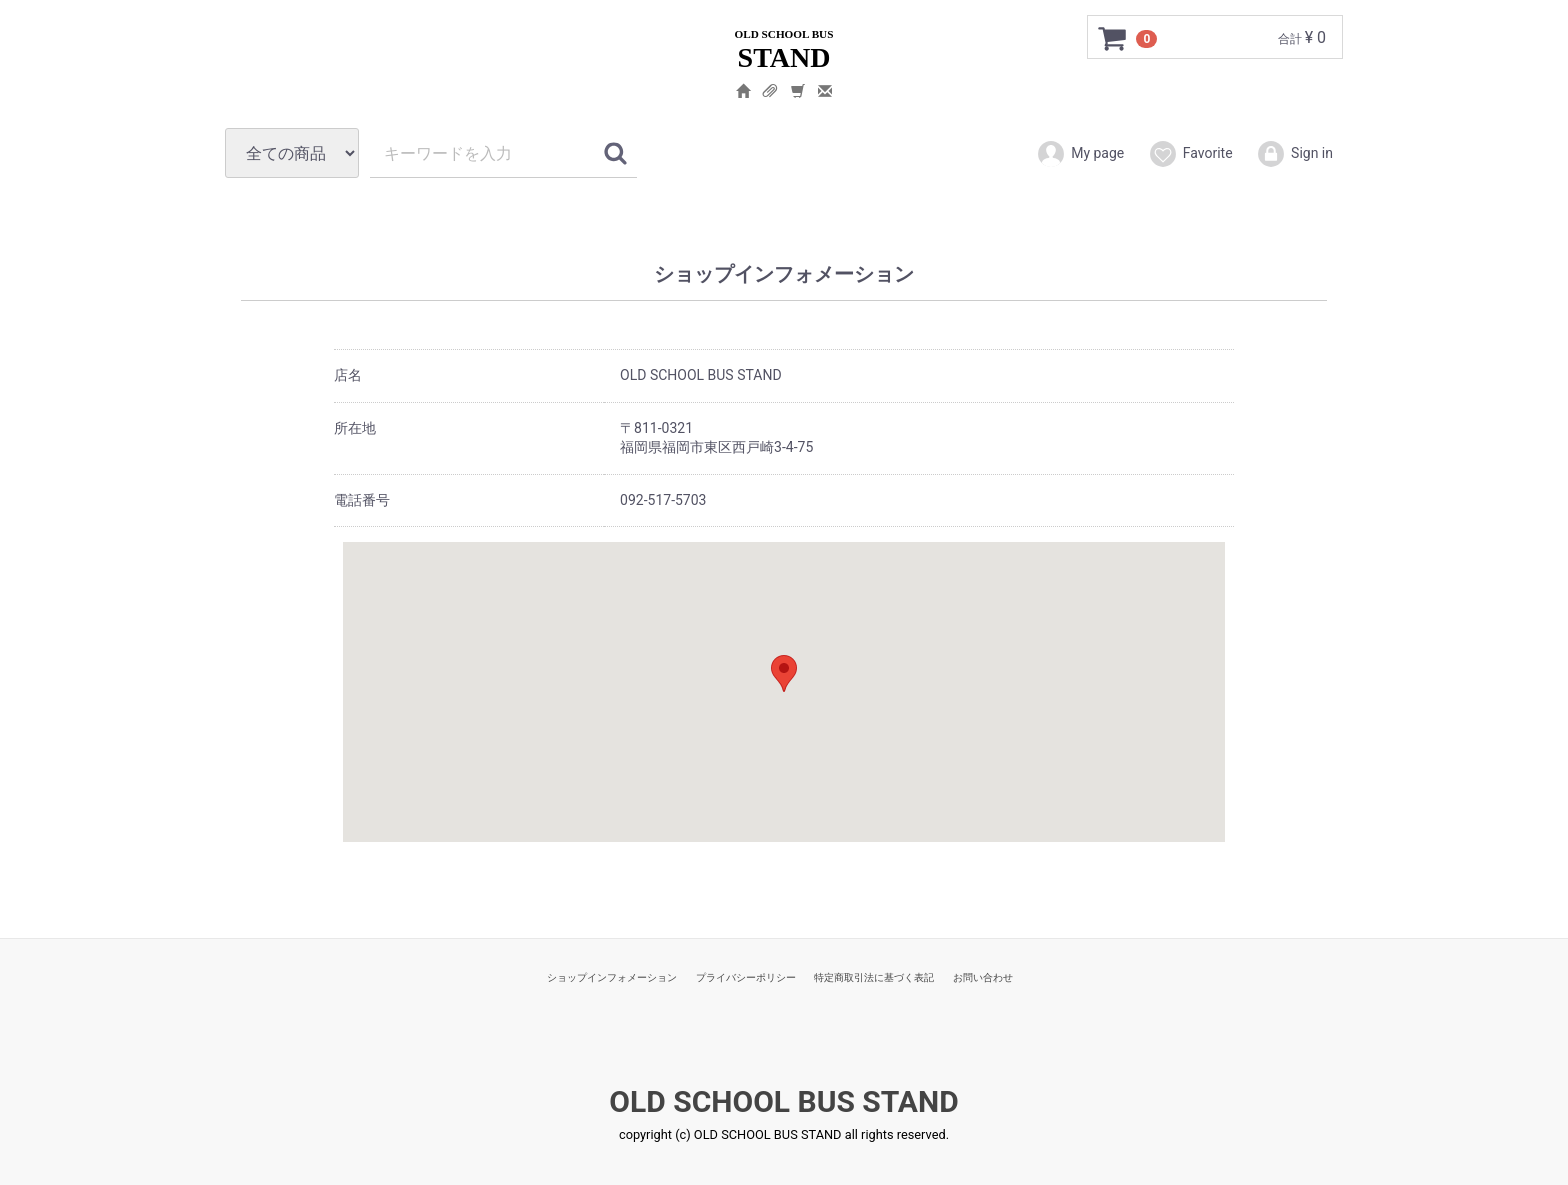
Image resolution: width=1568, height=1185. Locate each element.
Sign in (1294, 154)
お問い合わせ (983, 977)
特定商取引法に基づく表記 (874, 977)
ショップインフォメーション (612, 977)
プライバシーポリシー (746, 977)
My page (1080, 154)
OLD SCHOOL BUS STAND (783, 1101)
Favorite (1190, 154)
